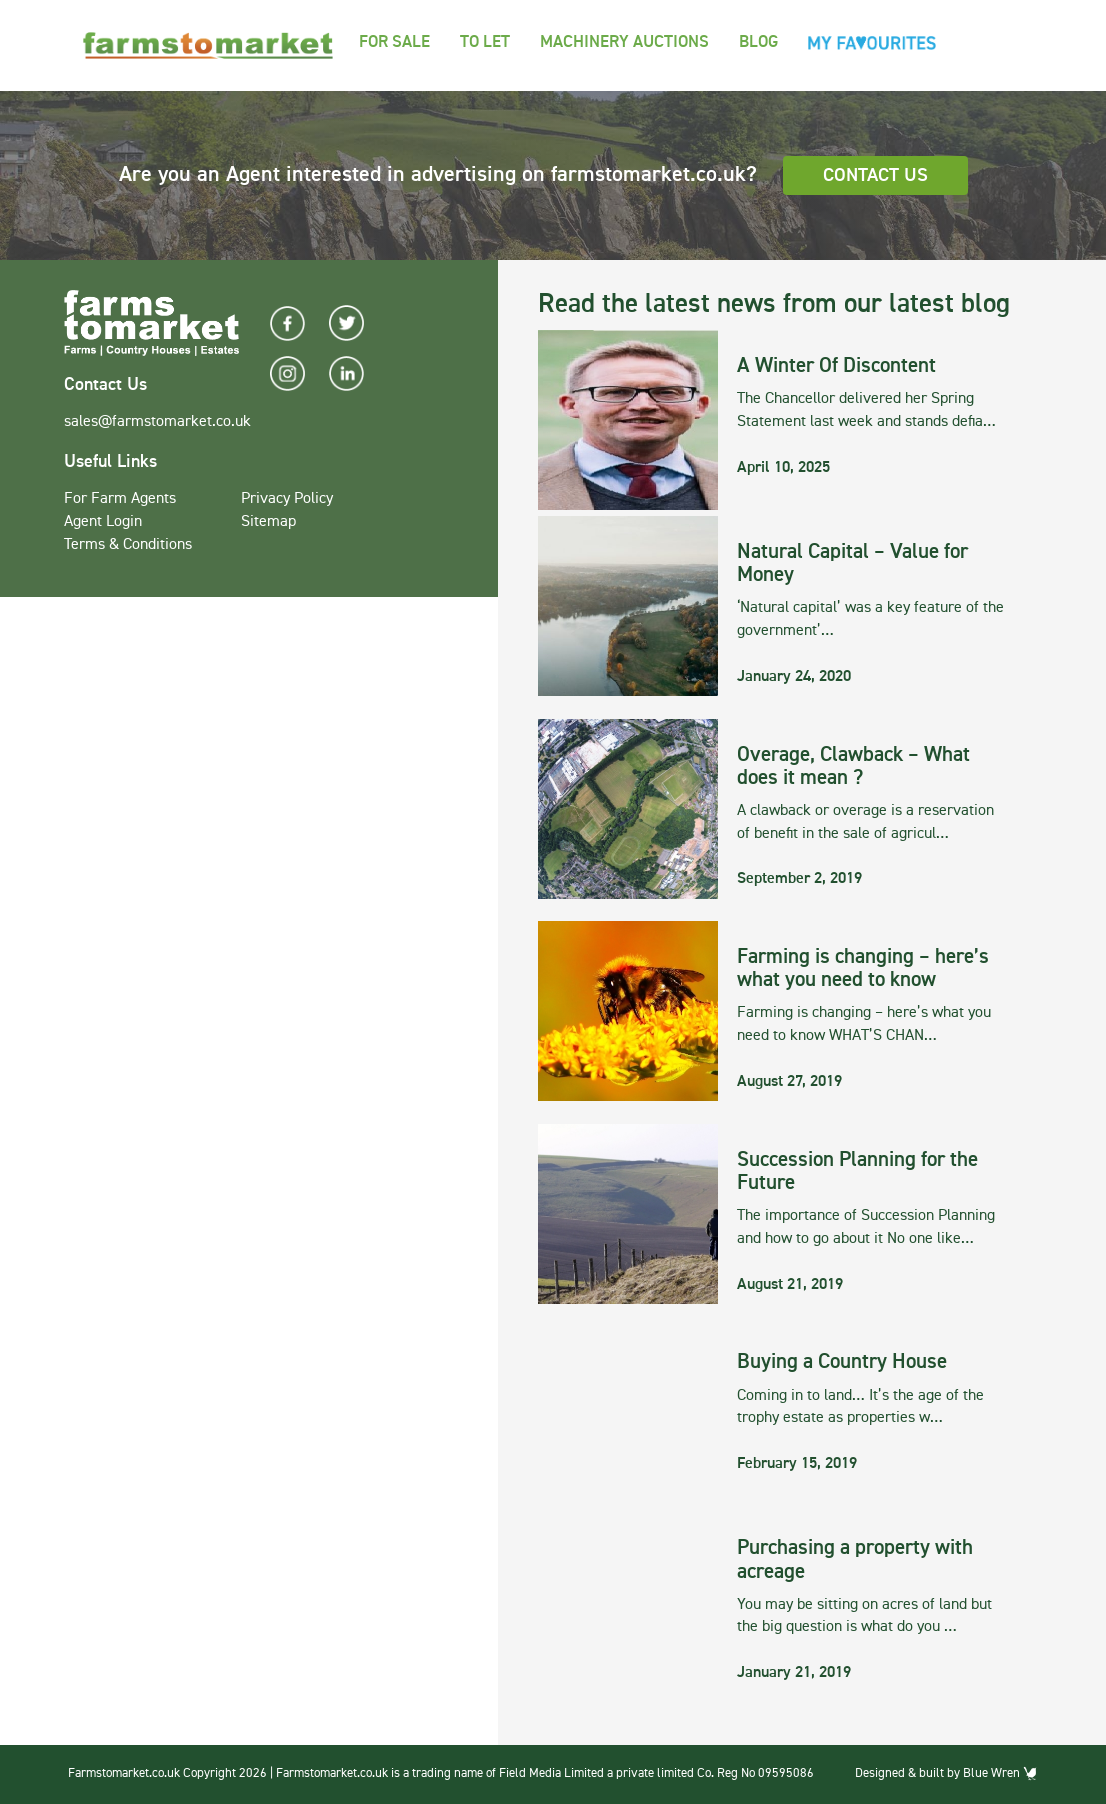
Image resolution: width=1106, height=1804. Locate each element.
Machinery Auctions (624, 42)
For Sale (394, 42)
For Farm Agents (120, 499)
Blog (758, 42)
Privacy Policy (287, 499)
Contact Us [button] (875, 175)
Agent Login (103, 522)
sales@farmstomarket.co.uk (157, 422)
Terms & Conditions (128, 545)
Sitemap (268, 522)
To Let (485, 42)
